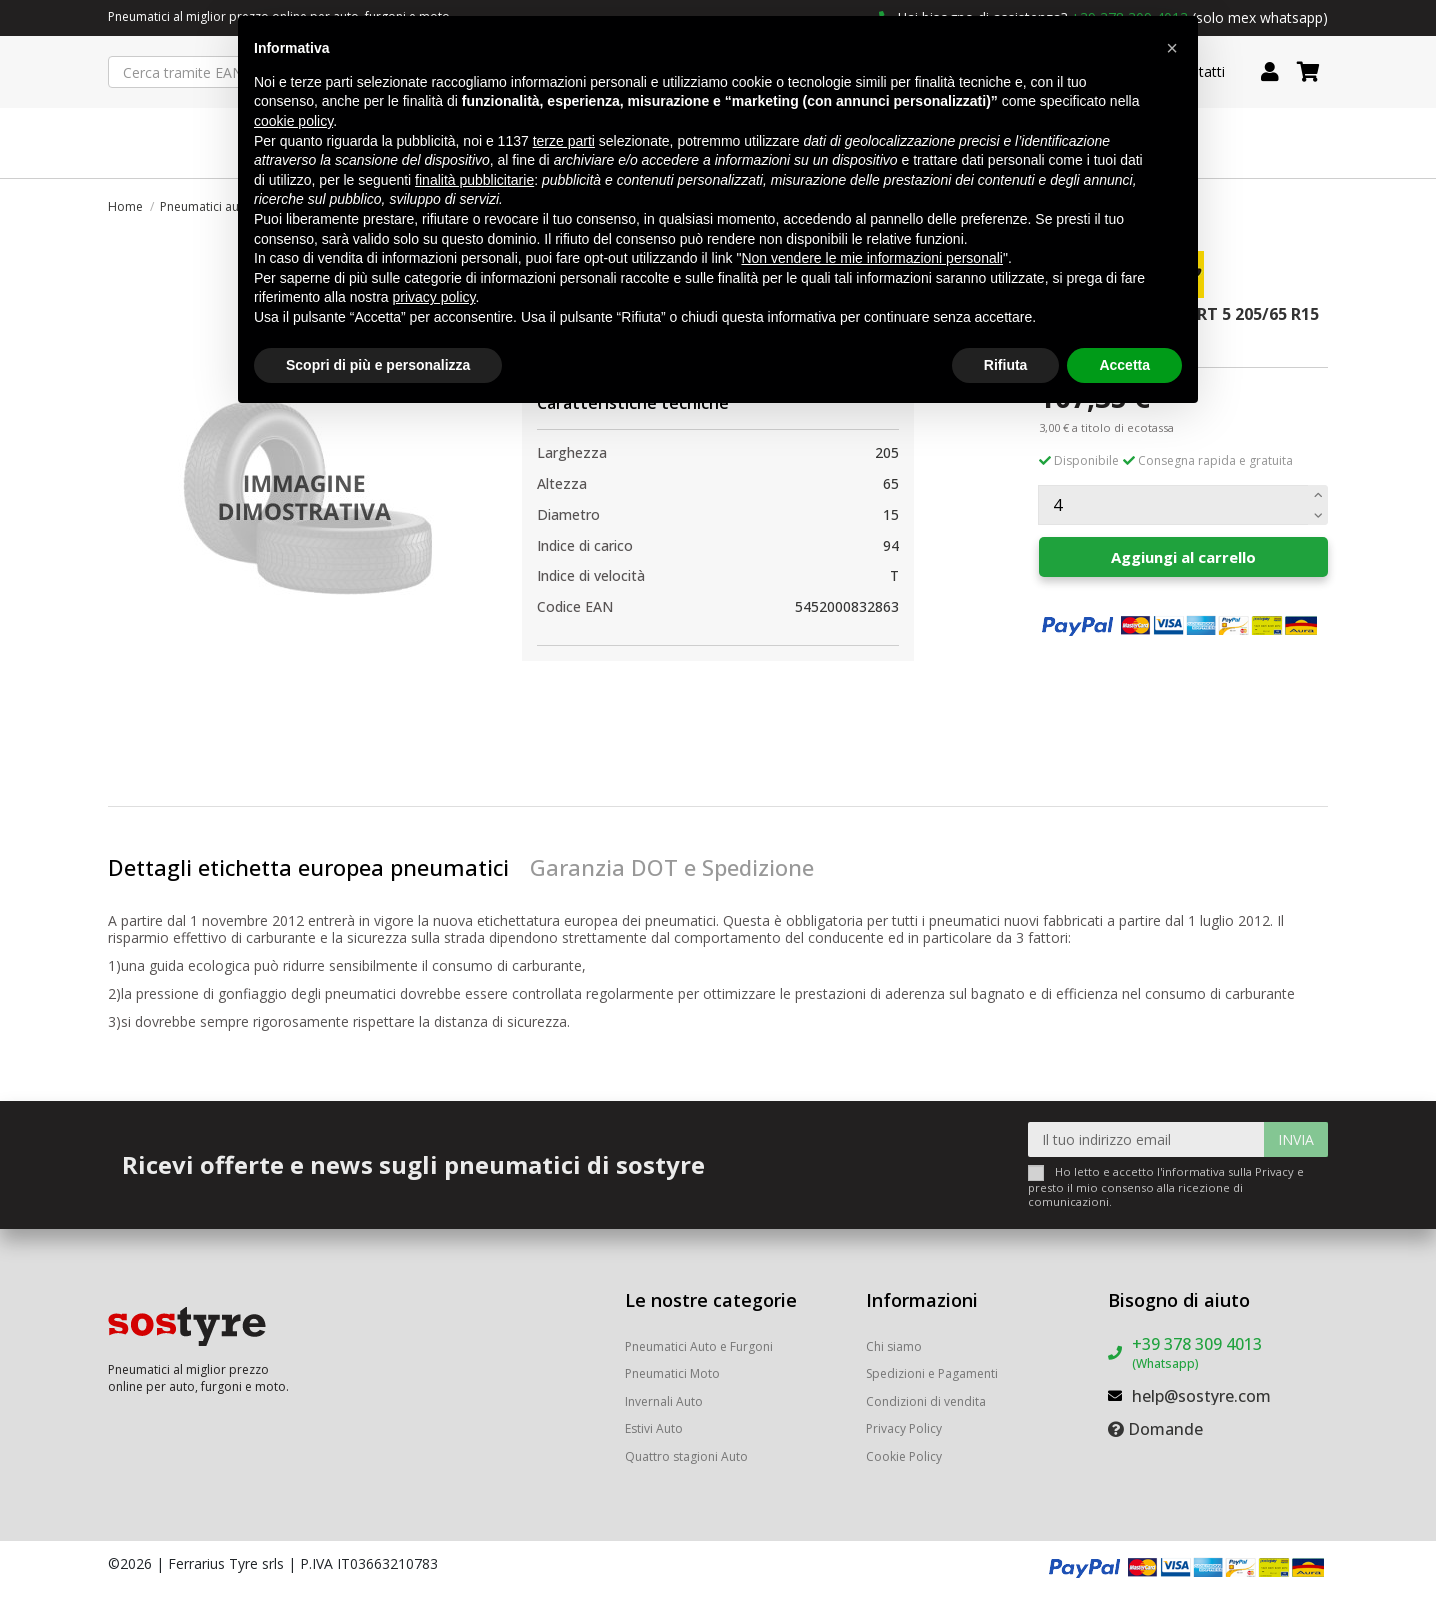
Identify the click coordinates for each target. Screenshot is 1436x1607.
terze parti (564, 141)
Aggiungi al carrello (1183, 557)
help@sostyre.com (1201, 1396)
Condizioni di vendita (926, 1401)
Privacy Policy (904, 1428)
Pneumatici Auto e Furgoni (699, 1346)
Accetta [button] (1124, 365)
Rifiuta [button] (1006, 365)
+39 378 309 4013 (1197, 1352)
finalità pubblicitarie (474, 180)
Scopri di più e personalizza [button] (378, 365)
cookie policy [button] (293, 121)
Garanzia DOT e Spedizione (672, 867)
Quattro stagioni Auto (686, 1456)
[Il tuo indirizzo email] (1146, 1139)
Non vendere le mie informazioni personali (871, 258)
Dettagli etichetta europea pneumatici (308, 867)
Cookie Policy (904, 1456)
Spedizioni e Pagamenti (932, 1373)
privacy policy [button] (434, 297)
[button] (1172, 48)
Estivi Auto (654, 1428)
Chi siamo (894, 1346)
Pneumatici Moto (672, 1373)
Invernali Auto (664, 1401)
